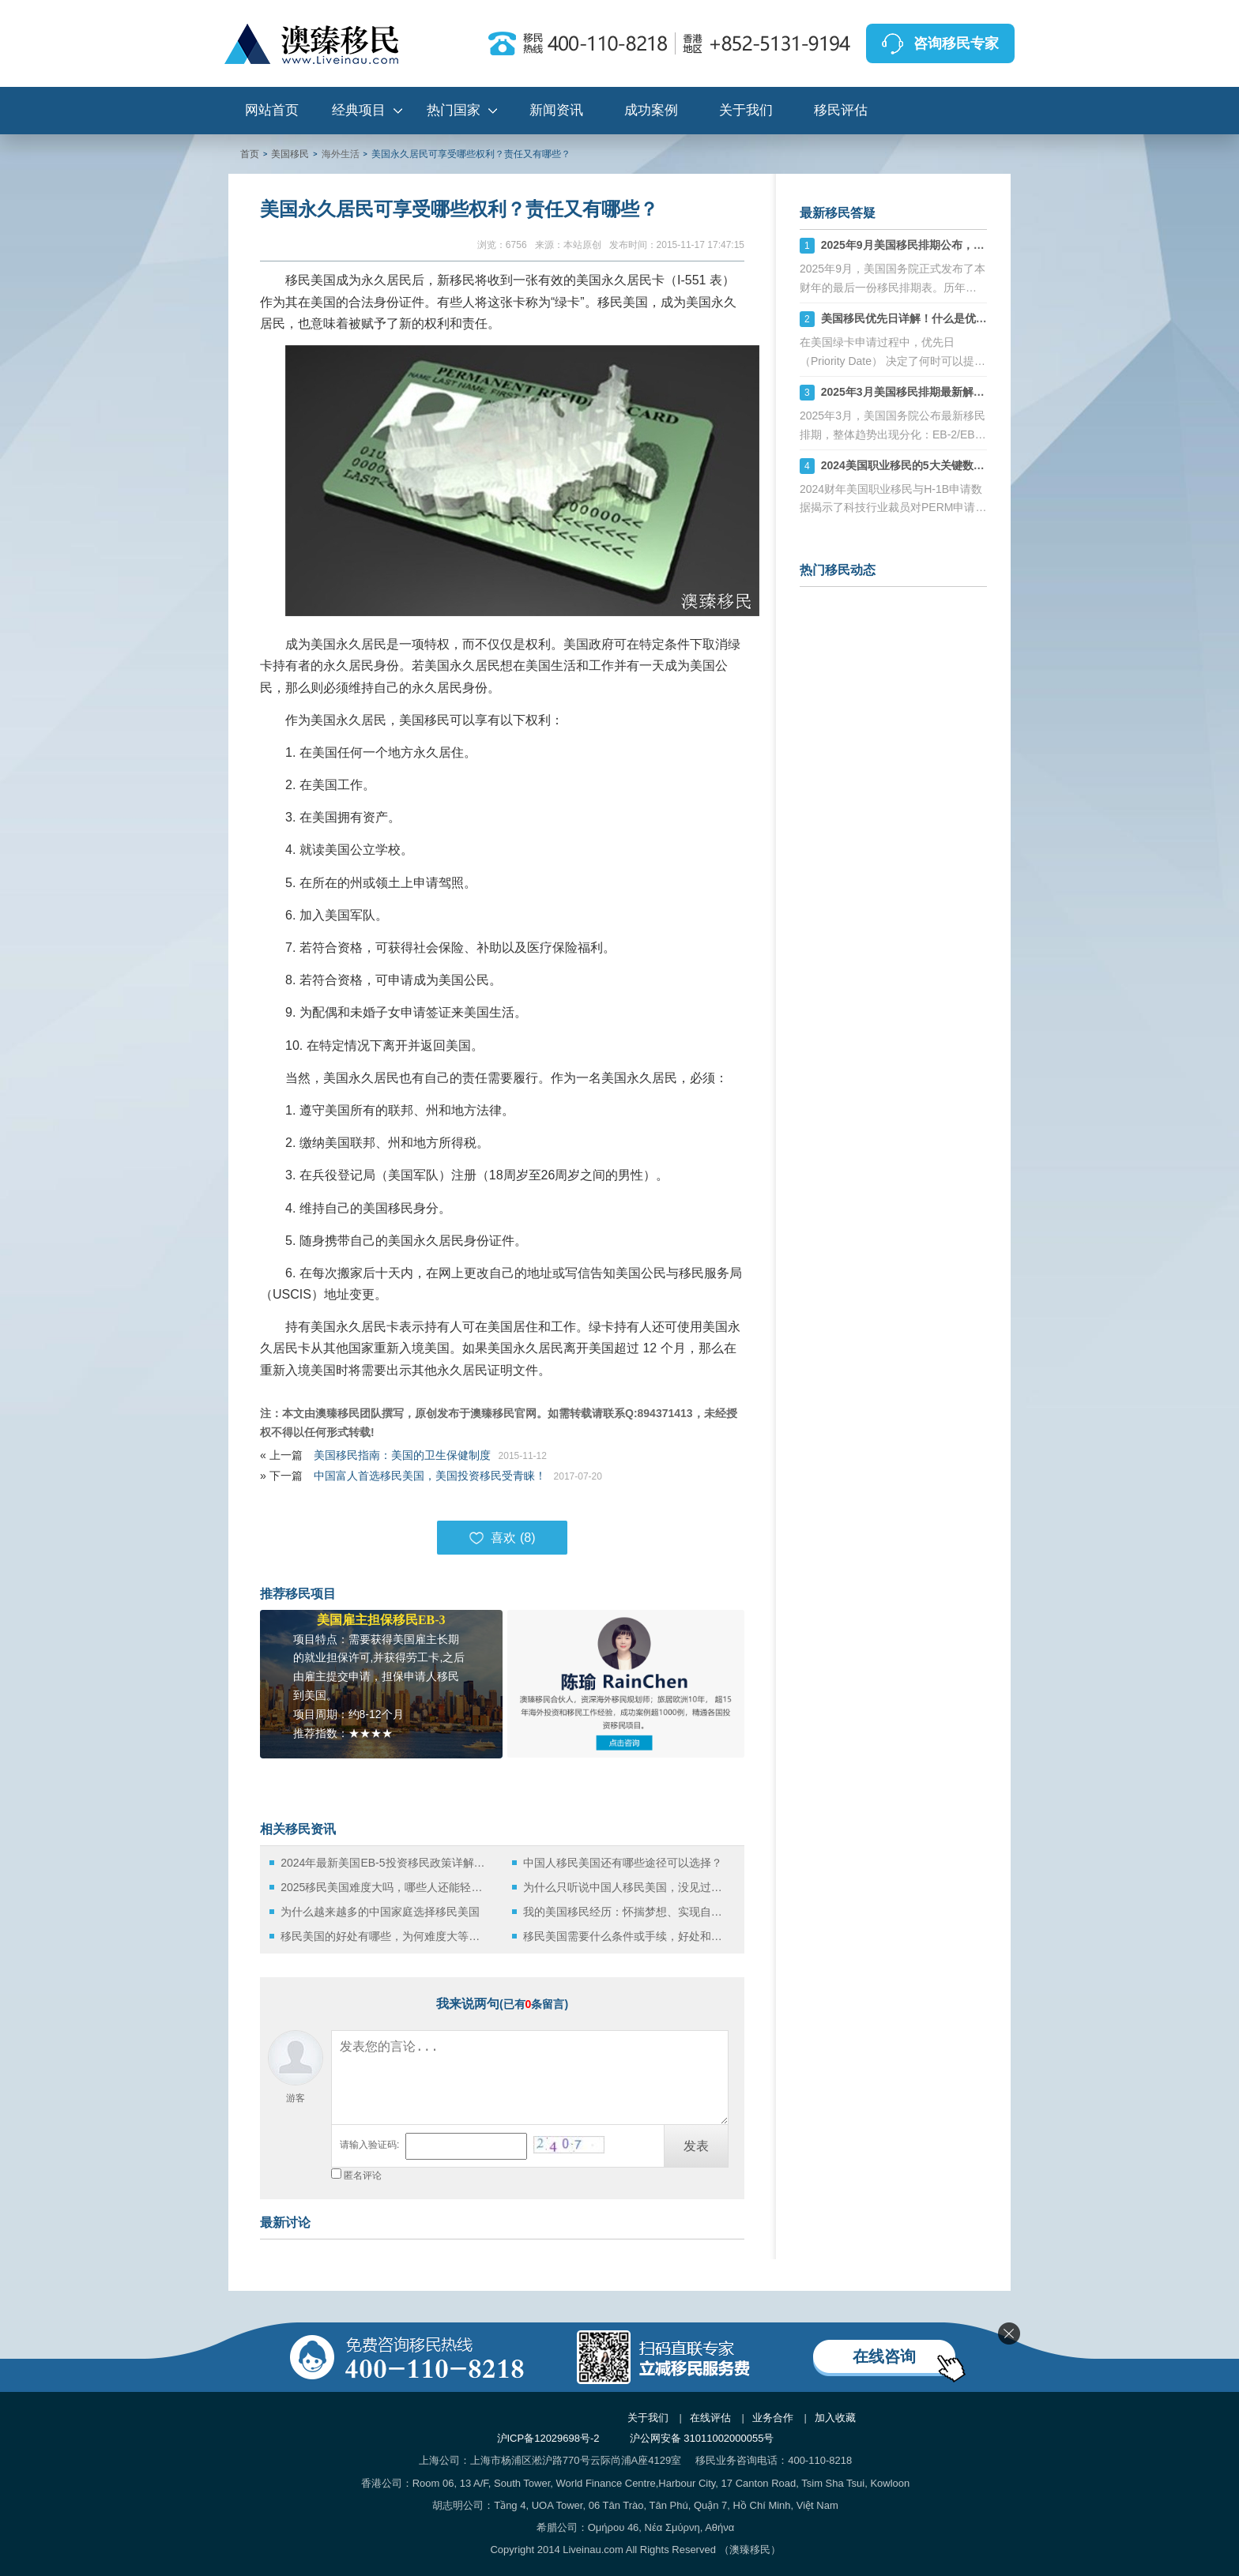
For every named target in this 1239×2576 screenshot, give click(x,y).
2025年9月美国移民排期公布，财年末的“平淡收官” (947, 245)
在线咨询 (884, 2356)
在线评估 (710, 2418)
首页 (249, 154)
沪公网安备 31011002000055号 (702, 2438)
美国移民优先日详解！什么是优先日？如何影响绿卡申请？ (965, 318)
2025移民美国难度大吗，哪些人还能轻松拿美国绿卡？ (384, 1887)
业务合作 (772, 2418)
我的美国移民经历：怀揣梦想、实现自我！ (627, 1911)
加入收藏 (835, 2418)
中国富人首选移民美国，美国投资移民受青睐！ (430, 1475)
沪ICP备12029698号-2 (548, 2438)
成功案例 (651, 110)
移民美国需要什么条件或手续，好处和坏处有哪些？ (627, 1936)
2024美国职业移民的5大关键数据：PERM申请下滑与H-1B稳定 (976, 465)
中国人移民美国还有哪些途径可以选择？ (622, 1862)
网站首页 (272, 110)
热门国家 (453, 110)
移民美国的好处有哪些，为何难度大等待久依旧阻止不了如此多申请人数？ (384, 1936)
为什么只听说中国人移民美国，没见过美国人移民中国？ (627, 1887)
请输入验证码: (369, 2144)
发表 (696, 2146)
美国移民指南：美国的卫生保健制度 (402, 1455)
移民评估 (841, 110)
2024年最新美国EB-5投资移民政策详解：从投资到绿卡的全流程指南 (384, 1862)
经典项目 (359, 110)
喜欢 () (502, 1538)
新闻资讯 (556, 110)
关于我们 (746, 110)
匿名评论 (363, 2175)
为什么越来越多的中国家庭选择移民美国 (380, 1911)
